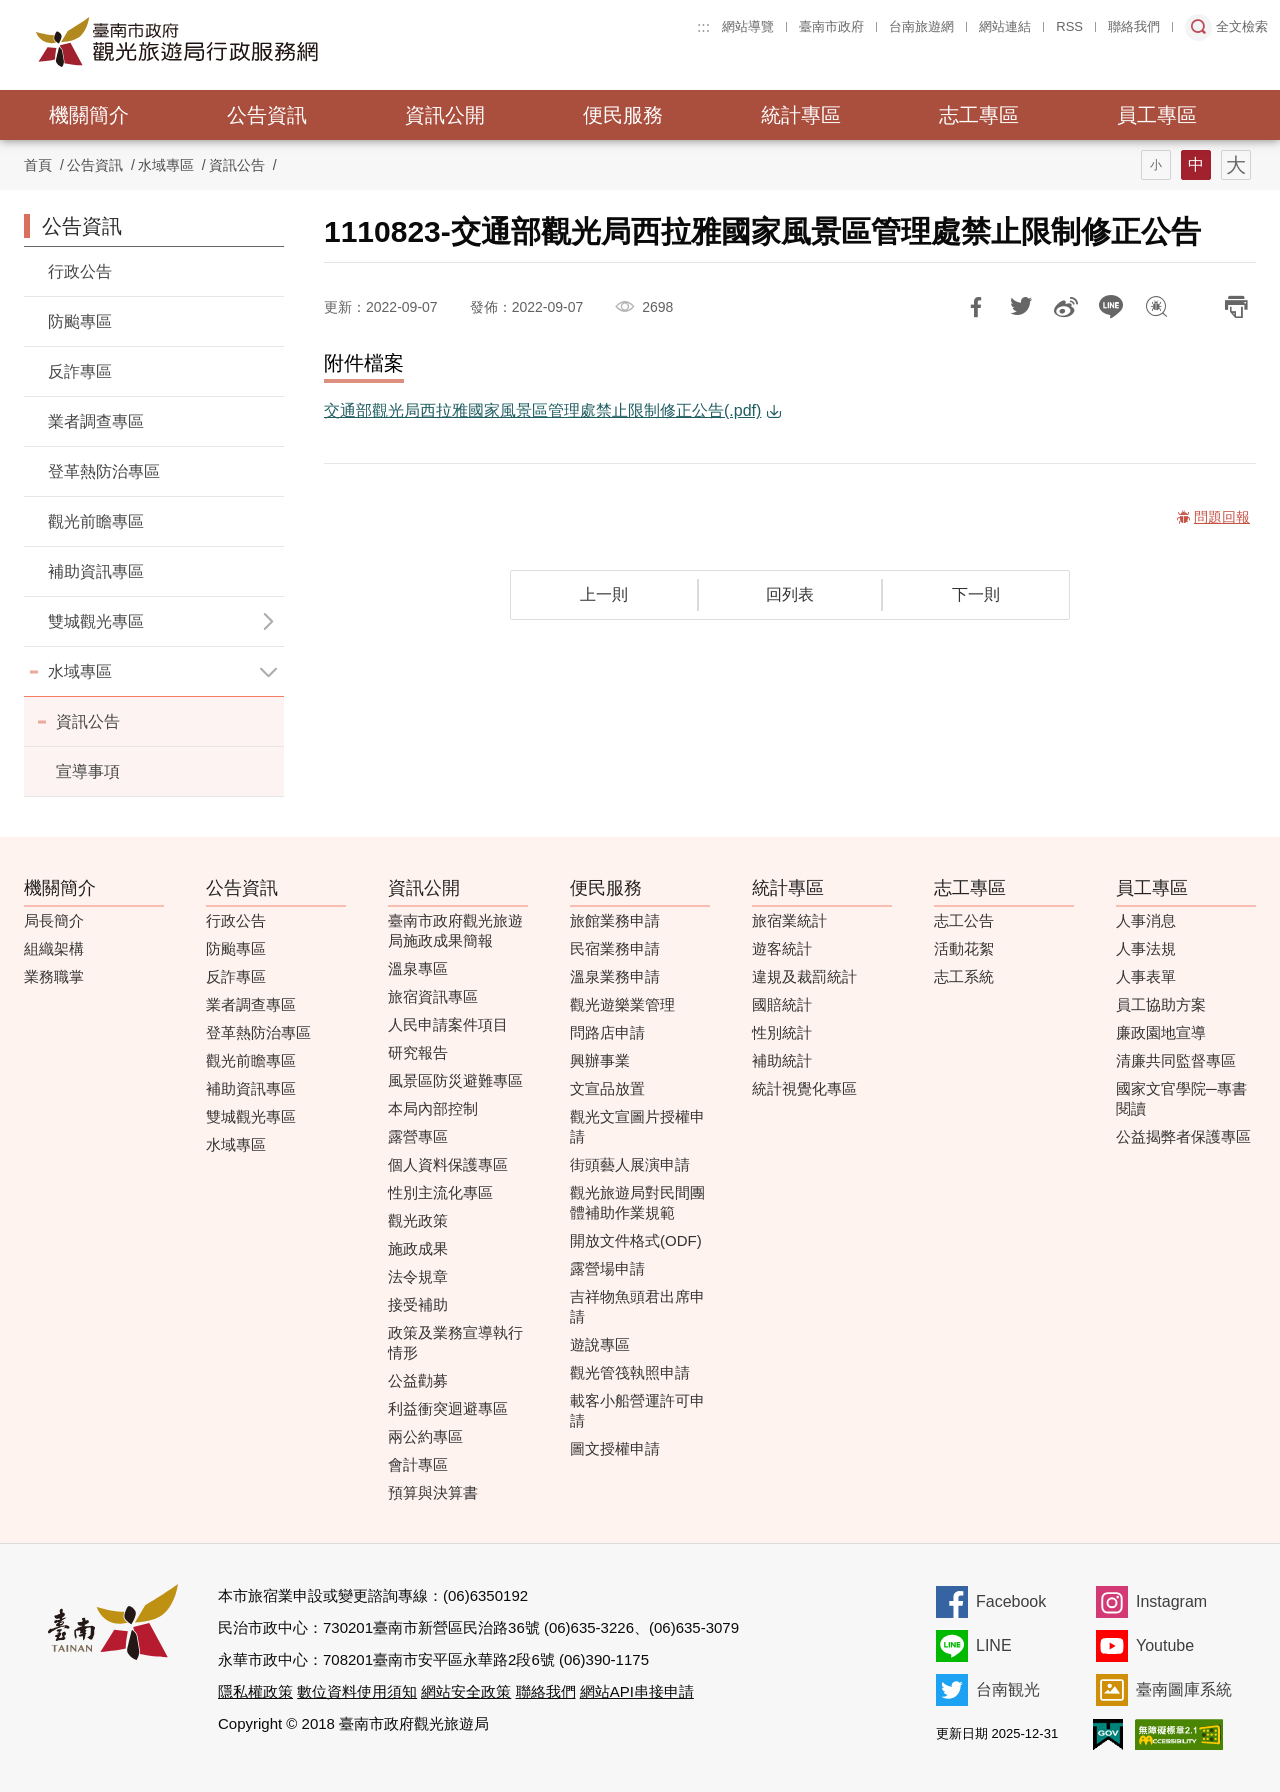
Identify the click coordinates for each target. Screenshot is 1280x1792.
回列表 (790, 594)
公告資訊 (267, 115)
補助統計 (782, 1060)
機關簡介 (89, 115)
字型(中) (1196, 165)
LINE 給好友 (1111, 307)
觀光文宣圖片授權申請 (637, 1126)
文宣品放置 (607, 1088)
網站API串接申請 (637, 1691)
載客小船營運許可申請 (637, 1410)
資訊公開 (445, 115)
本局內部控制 (433, 1108)
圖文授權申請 (615, 1448)
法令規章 (418, 1276)
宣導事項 (88, 771)
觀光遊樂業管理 (622, 1004)
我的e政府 (1108, 1734)
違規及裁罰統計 (804, 976)
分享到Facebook (976, 307)
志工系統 (964, 976)
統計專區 (801, 115)
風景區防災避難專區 (455, 1080)
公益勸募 (418, 1380)
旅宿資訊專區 (433, 996)
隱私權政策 (255, 1691)
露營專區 (418, 1136)
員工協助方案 (1161, 1004)
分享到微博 (1066, 307)
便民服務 (623, 115)
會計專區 (418, 1464)
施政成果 (418, 1248)
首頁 (38, 165)
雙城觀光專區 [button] (96, 621)
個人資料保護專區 (448, 1164)
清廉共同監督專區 (1176, 1060)
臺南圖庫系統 (1184, 1689)
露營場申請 (607, 1268)
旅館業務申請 (615, 920)
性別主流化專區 (440, 1192)
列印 (1236, 307)
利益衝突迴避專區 (448, 1408)
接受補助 (418, 1304)
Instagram (1171, 1601)
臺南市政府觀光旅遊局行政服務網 (232, 42)
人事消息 (1146, 920)
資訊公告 (237, 165)
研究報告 (418, 1052)
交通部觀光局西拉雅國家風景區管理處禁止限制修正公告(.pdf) (542, 410)
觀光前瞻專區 (96, 521)
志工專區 (979, 115)
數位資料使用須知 (357, 1691)
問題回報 (1156, 307)
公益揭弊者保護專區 (1183, 1136)
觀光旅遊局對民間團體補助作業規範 (637, 1202)
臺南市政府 (831, 26)
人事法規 (1146, 948)
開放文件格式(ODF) (636, 1240)
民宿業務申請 (615, 948)
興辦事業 (600, 1060)
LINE (994, 1645)
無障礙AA (1179, 1734)
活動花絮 (964, 948)
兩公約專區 (425, 1436)
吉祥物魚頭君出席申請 (637, 1306)
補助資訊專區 (96, 571)
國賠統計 (782, 1004)
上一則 (604, 594)
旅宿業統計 (789, 920)
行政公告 (80, 271)
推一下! (1021, 307)
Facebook (1011, 1601)
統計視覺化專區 (804, 1088)
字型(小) (1156, 165)
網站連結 (1005, 26)
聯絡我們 (1134, 26)
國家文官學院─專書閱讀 (1181, 1098)
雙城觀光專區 (251, 1116)
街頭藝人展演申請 (630, 1164)
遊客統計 (782, 948)
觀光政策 (418, 1220)
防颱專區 (80, 321)
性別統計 (782, 1032)
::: (703, 26)
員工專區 (1157, 115)
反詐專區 (80, 371)
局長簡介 (54, 920)
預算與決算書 (433, 1492)
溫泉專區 (418, 968)
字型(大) (1236, 165)
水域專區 (80, 671)
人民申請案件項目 (448, 1024)
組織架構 (54, 948)
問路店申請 (607, 1032)
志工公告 (964, 920)
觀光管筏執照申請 (630, 1372)
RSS (1069, 26)
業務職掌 (54, 976)
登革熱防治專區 (104, 471)
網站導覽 (748, 26)
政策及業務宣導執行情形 (455, 1342)
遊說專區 (600, 1344)
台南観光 (1008, 1689)
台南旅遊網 (921, 26)
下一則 (976, 594)
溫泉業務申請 (615, 976)
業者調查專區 (96, 421)
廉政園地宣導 (1161, 1032)
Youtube (1165, 1645)
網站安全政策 (466, 1691)
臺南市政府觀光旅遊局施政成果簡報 (455, 930)
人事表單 (1146, 976)
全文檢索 (1242, 26)
